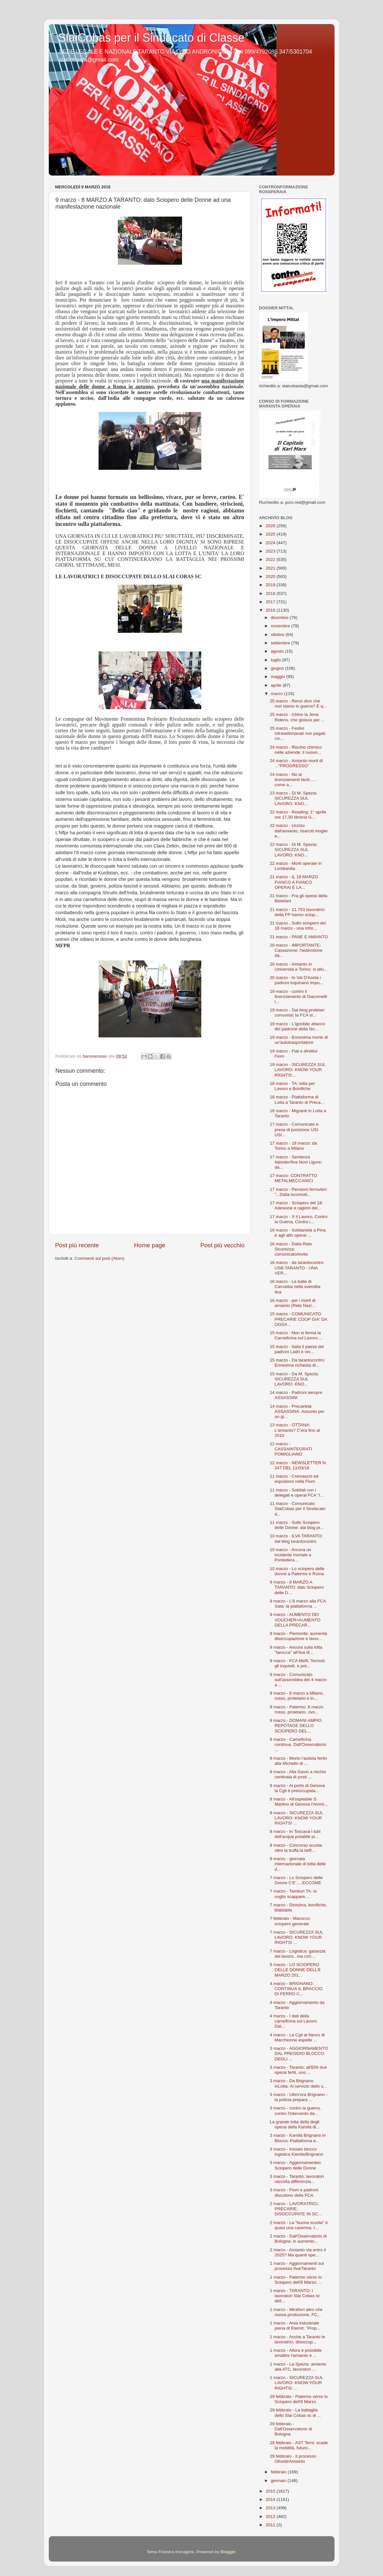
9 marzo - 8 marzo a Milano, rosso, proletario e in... (297, 1696)
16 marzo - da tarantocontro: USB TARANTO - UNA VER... (297, 1267)
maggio (278, 676)
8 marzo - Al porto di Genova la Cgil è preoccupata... (297, 1788)
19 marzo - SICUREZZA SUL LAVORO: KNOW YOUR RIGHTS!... (298, 1069)
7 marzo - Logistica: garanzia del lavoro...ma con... (297, 1954)
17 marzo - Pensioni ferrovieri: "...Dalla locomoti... (298, 1192)
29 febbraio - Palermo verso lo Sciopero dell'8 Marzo (299, 2399)
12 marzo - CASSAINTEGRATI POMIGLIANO (291, 1448)
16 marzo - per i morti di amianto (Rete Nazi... (293, 1303)
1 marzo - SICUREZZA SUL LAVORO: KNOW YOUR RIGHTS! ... (296, 2382)
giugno (278, 668)
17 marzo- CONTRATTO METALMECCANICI (293, 1178)
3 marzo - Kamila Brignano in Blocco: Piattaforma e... (298, 2138)
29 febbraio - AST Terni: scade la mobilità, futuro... (299, 2445)
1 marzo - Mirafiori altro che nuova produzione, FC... (296, 2312)
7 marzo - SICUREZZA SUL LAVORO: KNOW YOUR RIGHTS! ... (296, 1937)
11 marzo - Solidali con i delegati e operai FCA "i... (297, 1493)
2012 (270, 2516)
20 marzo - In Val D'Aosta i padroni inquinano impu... (296, 980)
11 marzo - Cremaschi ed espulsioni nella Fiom (294, 1479)
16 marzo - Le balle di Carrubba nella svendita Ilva (295, 1286)
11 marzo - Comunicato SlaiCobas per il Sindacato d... (297, 1508)
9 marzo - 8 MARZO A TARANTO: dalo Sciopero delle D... (297, 1587)
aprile (277, 685)
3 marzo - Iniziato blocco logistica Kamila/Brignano (296, 2152)
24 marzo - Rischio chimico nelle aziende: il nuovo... (296, 750)
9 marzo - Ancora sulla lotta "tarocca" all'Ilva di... (296, 1650)
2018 (270, 593)
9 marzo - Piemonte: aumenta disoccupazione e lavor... (298, 1636)
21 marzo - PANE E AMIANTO (299, 936)
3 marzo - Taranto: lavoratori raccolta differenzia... (297, 2179)
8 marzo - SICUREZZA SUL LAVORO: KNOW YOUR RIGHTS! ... (296, 1817)
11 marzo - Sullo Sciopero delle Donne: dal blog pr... (297, 1525)
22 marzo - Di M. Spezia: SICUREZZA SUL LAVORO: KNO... (294, 849)
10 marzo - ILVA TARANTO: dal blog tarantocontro (296, 1538)
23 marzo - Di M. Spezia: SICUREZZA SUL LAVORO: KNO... (294, 798)
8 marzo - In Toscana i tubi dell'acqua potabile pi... (295, 1834)
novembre (281, 625)
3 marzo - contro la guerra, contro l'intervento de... (295, 2111)
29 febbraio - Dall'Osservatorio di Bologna (291, 2428)
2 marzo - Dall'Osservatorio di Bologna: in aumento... (298, 2239)
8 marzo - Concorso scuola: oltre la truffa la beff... (296, 1848)
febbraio (279, 2471)
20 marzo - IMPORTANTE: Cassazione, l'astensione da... (296, 950)
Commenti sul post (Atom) (99, 1258)
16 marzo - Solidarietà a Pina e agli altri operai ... (298, 1233)
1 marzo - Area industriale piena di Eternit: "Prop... (295, 2326)
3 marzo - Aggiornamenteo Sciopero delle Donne (295, 2165)
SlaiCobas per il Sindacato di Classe (151, 37)
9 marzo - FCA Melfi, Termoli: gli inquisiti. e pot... (298, 1663)
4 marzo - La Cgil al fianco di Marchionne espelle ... (297, 2037)
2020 (270, 576)
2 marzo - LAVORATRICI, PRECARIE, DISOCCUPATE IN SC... (296, 2208)
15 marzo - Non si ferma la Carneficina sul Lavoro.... (296, 1335)
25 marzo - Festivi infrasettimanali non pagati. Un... (298, 733)
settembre (281, 642)
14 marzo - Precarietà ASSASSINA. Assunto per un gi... (297, 1411)
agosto (278, 651)
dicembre (280, 617)
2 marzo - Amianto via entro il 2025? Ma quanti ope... (298, 2252)
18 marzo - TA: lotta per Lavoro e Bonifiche (292, 1086)
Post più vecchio (222, 1245)
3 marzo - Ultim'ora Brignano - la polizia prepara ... (298, 2097)
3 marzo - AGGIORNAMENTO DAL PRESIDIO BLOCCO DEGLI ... (299, 2053)
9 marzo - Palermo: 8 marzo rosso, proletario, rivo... (296, 1709)
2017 (270, 601)
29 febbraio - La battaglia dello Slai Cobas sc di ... (295, 2412)
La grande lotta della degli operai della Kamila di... (294, 2124)
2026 (270, 525)
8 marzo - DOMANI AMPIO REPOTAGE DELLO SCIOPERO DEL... (295, 1725)
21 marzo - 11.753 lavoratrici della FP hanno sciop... (297, 912)
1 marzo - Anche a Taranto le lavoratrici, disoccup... (297, 2339)
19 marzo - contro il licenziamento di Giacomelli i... (298, 996)
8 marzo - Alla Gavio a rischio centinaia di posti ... (298, 1774)
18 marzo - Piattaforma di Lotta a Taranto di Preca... (297, 1099)
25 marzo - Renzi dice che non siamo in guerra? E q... (298, 703)
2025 (270, 534)
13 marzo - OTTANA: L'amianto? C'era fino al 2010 (295, 1430)
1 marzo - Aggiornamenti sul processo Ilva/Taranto (297, 2266)
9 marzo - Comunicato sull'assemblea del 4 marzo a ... (298, 1679)
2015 (270, 2491)
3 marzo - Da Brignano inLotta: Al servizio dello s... (298, 2083)
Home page (149, 1245)
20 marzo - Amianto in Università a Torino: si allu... (298, 967)
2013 (270, 2507)
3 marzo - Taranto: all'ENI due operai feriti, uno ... (298, 2070)
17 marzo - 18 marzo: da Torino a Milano (293, 1146)
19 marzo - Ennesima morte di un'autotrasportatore (299, 1040)
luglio (276, 659)
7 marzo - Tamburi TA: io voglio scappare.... (293, 1894)
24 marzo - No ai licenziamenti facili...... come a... (293, 779)
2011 (270, 2524)
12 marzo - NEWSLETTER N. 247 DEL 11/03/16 (298, 1465)
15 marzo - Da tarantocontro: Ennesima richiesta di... (297, 1363)
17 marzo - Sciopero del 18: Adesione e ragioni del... (296, 1205)
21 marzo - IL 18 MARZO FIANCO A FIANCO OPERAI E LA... (294, 881)
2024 (270, 542)
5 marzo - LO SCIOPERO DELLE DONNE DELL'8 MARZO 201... (295, 1969)
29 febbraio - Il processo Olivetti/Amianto (293, 2459)
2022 (270, 559)
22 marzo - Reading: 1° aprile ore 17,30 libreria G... (298, 815)
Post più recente (77, 1245)
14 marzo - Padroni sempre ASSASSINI (296, 1395)
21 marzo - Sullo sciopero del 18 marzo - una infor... (298, 926)
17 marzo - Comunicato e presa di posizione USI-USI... (294, 1129)
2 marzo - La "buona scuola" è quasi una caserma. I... (299, 2225)
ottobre (278, 634)
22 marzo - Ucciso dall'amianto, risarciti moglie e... (298, 830)
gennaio (279, 2480)
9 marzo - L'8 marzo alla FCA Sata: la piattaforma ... (298, 1604)
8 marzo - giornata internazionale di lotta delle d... (298, 1863)
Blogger (228, 2551)
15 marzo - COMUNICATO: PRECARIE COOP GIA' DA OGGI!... (298, 1319)
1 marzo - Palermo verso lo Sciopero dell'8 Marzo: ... (296, 2280)
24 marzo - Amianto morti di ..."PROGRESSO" (296, 763)
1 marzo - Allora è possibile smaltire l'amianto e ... (296, 2353)
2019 (270, 584)
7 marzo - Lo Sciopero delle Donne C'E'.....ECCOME (296, 1880)
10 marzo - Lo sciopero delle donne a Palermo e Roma (297, 1571)
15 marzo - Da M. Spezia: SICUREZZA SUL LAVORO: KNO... (294, 1379)
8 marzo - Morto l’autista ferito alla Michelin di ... (298, 1761)
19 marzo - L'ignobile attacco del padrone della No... (297, 1026)
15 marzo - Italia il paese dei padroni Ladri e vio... (297, 1349)
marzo (277, 693)
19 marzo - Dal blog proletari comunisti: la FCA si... (297, 1013)
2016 (270, 610)
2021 (270, 568)
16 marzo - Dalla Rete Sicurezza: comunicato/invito (291, 1249)
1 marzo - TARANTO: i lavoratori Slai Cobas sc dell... (295, 2295)
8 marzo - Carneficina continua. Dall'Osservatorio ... (298, 1744)
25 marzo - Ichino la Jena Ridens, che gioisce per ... (297, 717)
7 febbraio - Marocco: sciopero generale (290, 1921)
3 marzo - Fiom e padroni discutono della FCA (294, 2192)
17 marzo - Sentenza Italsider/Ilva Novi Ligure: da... (296, 1162)
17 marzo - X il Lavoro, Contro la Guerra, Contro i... (298, 1219)
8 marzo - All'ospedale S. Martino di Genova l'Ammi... (298, 1802)
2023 (270, 551)
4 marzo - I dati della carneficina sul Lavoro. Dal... (294, 2021)
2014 (270, 2499)
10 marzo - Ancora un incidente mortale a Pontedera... (290, 1554)
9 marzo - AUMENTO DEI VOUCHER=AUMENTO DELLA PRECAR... (295, 1619)
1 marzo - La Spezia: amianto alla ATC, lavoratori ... (298, 2367)
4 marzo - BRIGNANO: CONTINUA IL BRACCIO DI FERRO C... (296, 1988)
